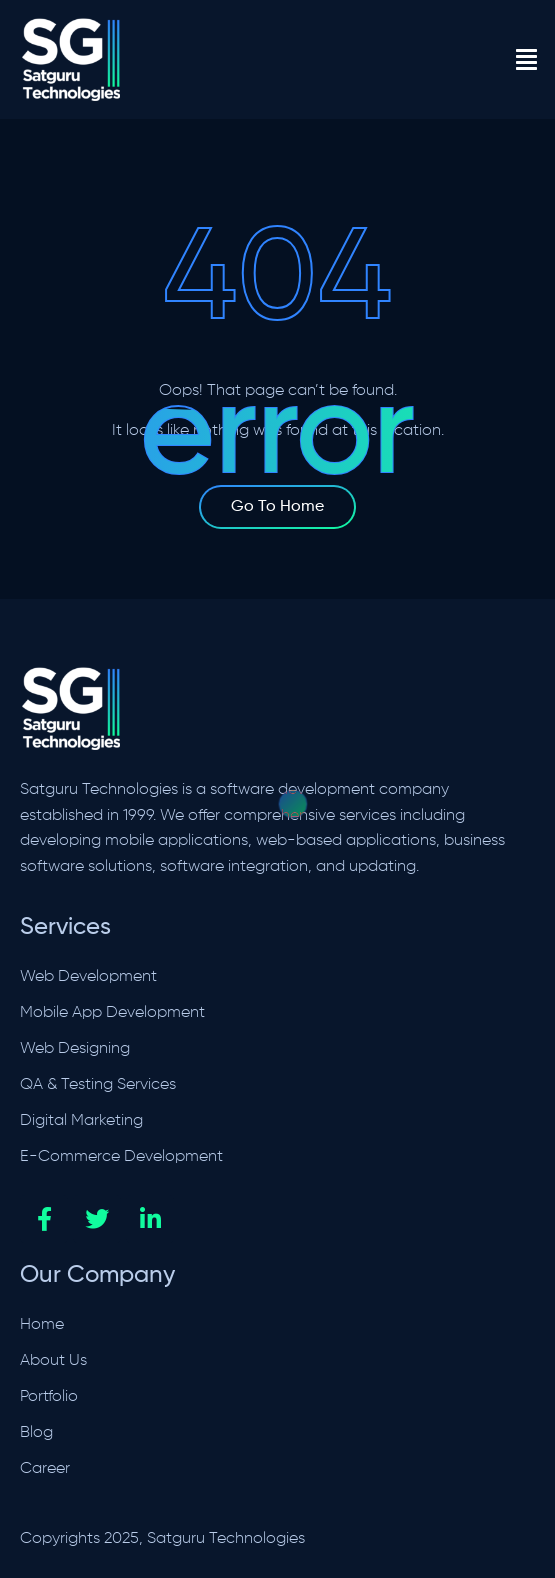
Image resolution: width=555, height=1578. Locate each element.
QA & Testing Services (98, 1085)
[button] (526, 59)
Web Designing (75, 1049)
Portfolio (49, 1397)
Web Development (88, 977)
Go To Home (277, 507)
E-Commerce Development (121, 1157)
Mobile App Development (112, 1013)
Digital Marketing (81, 1121)
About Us (53, 1361)
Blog (36, 1433)
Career (45, 1469)
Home (42, 1325)
